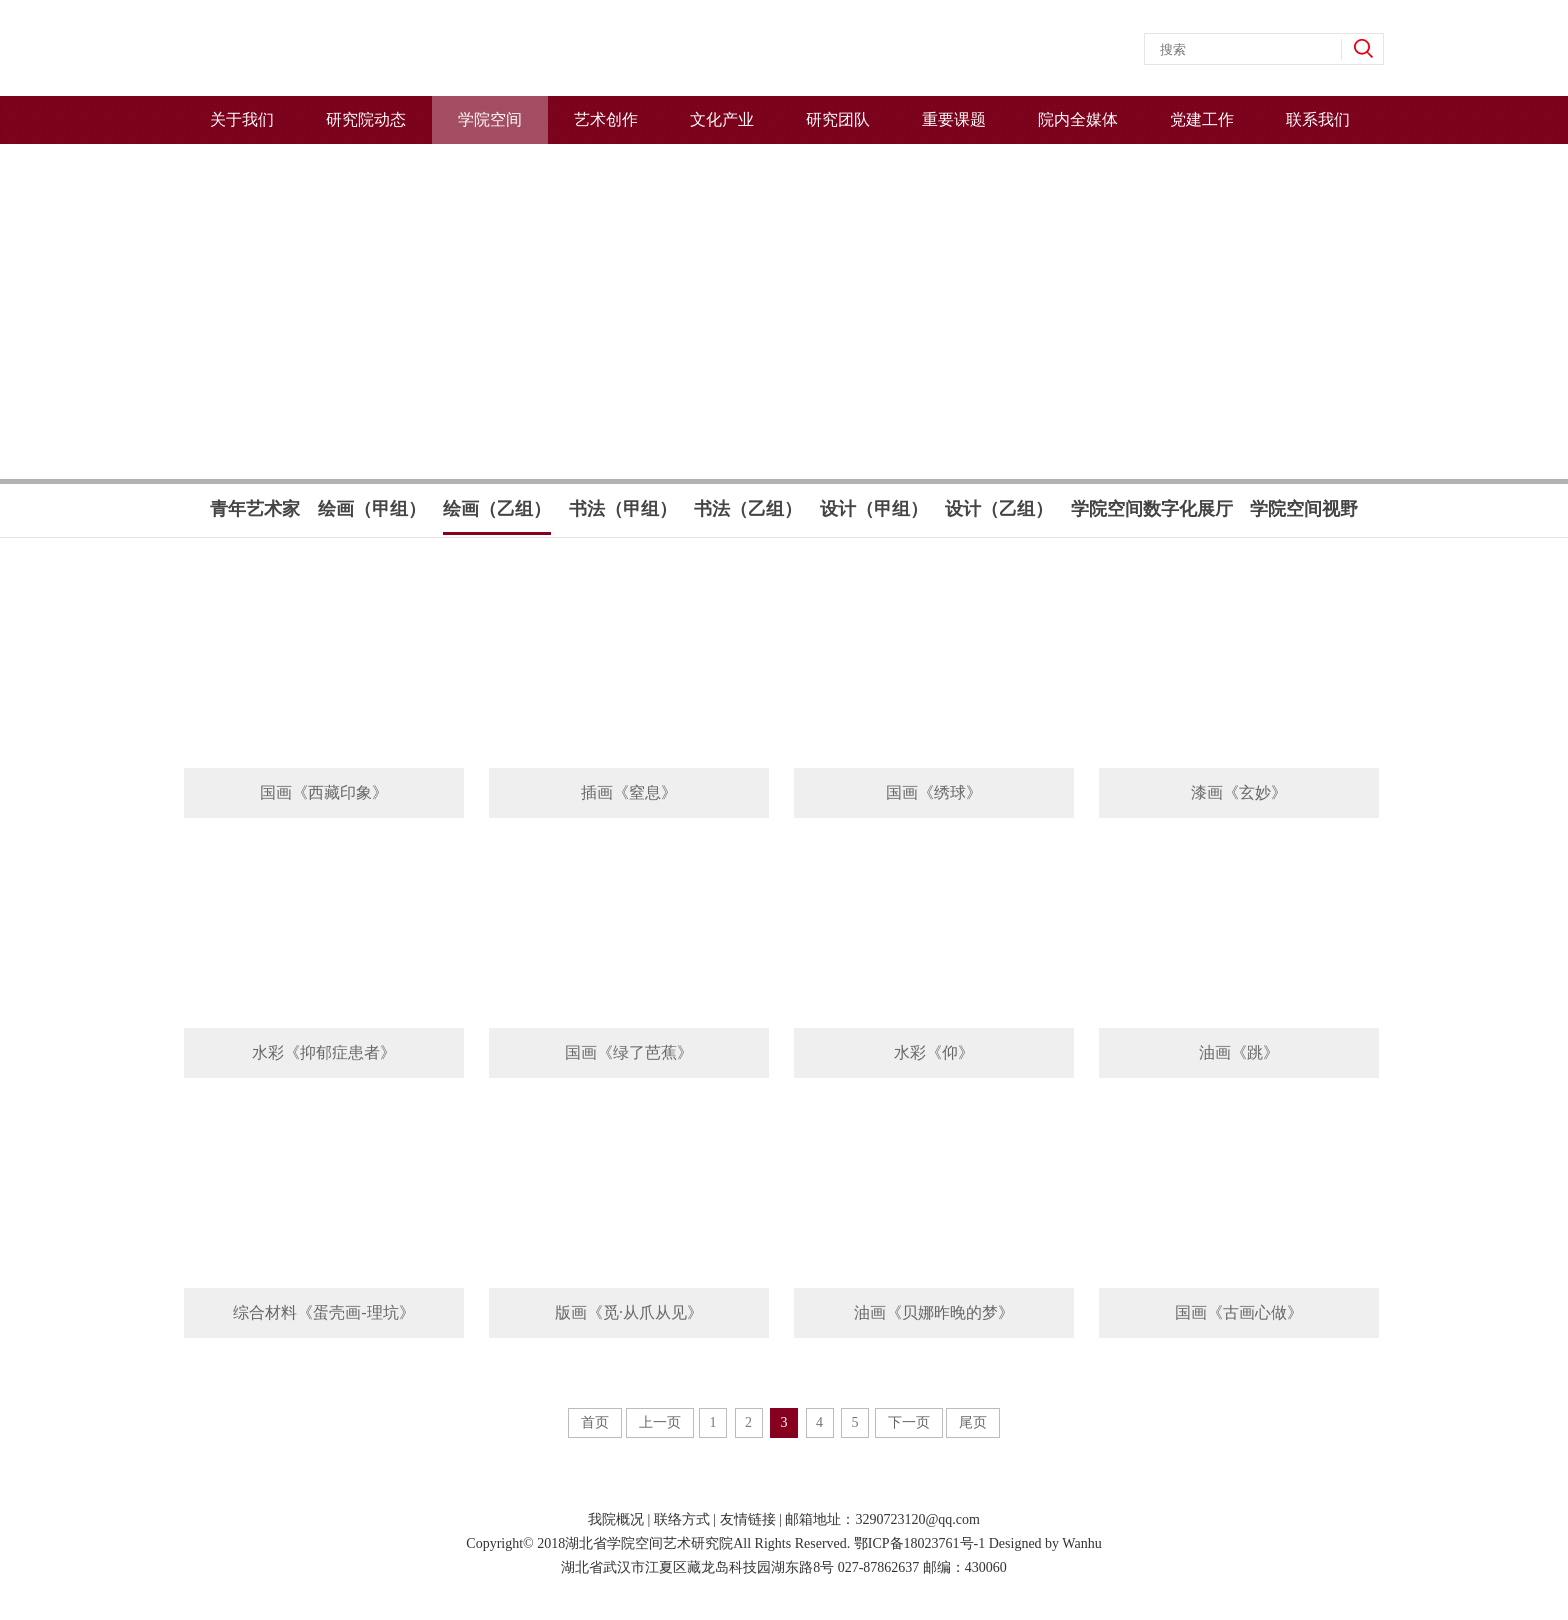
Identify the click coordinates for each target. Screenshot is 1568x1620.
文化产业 (722, 119)
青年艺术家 (255, 509)
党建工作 (1202, 119)
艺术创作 (606, 119)
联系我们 (1318, 119)
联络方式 (682, 1519)
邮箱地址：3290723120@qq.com (882, 1519)
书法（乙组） (748, 509)
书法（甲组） (623, 509)
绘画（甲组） (372, 509)
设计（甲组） (874, 509)
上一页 (660, 1422)
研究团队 (838, 119)
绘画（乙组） (497, 516)
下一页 (909, 1422)
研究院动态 (366, 119)
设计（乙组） (999, 509)
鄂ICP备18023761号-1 (919, 1543)
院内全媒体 (1078, 119)
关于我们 (242, 119)
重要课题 (954, 119)
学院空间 (490, 119)
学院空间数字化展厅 (1152, 509)
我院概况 (616, 1519)
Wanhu (1081, 1543)
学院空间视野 (1304, 509)
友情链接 (748, 1519)
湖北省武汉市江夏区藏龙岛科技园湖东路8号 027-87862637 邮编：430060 (784, 1567)
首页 (595, 1422)
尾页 (973, 1422)
